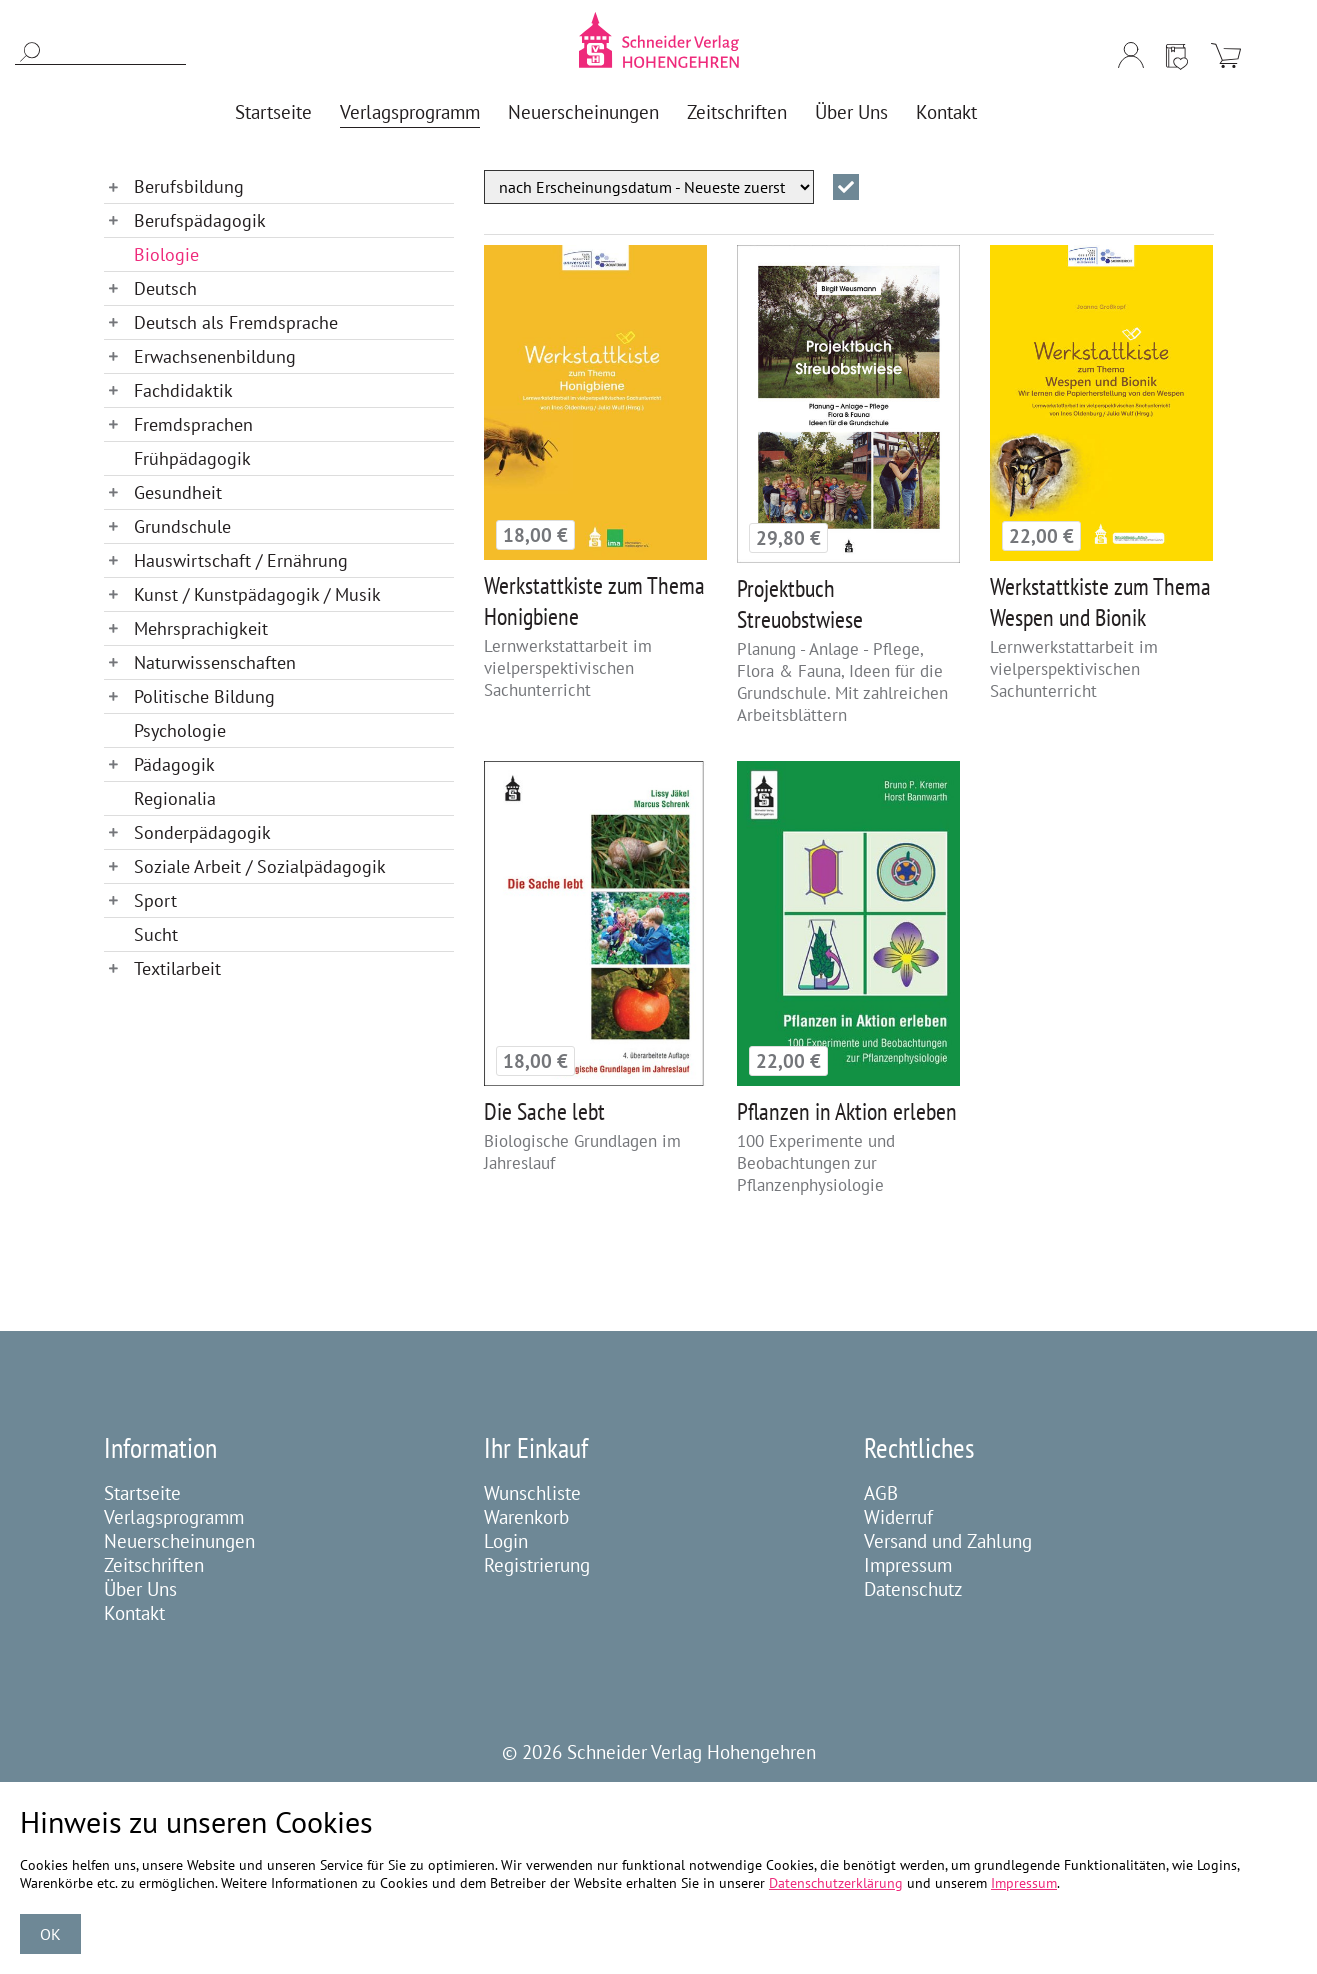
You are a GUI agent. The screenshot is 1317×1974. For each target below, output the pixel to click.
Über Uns (140, 1589)
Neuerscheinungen (179, 1541)
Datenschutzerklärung (836, 1883)
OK (50, 1934)
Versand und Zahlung (948, 1541)
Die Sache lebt (544, 1111)
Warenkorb (526, 1517)
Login (506, 1541)
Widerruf (898, 1517)
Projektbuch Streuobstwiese (800, 604)
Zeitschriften (154, 1565)
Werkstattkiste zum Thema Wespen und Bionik (1100, 602)
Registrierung (537, 1565)
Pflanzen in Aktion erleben (847, 1111)
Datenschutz (913, 1589)
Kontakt (134, 1613)
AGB (881, 1493)
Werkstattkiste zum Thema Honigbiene (594, 601)
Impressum (908, 1565)
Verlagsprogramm (174, 1517)
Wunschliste (532, 1493)
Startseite (142, 1493)
